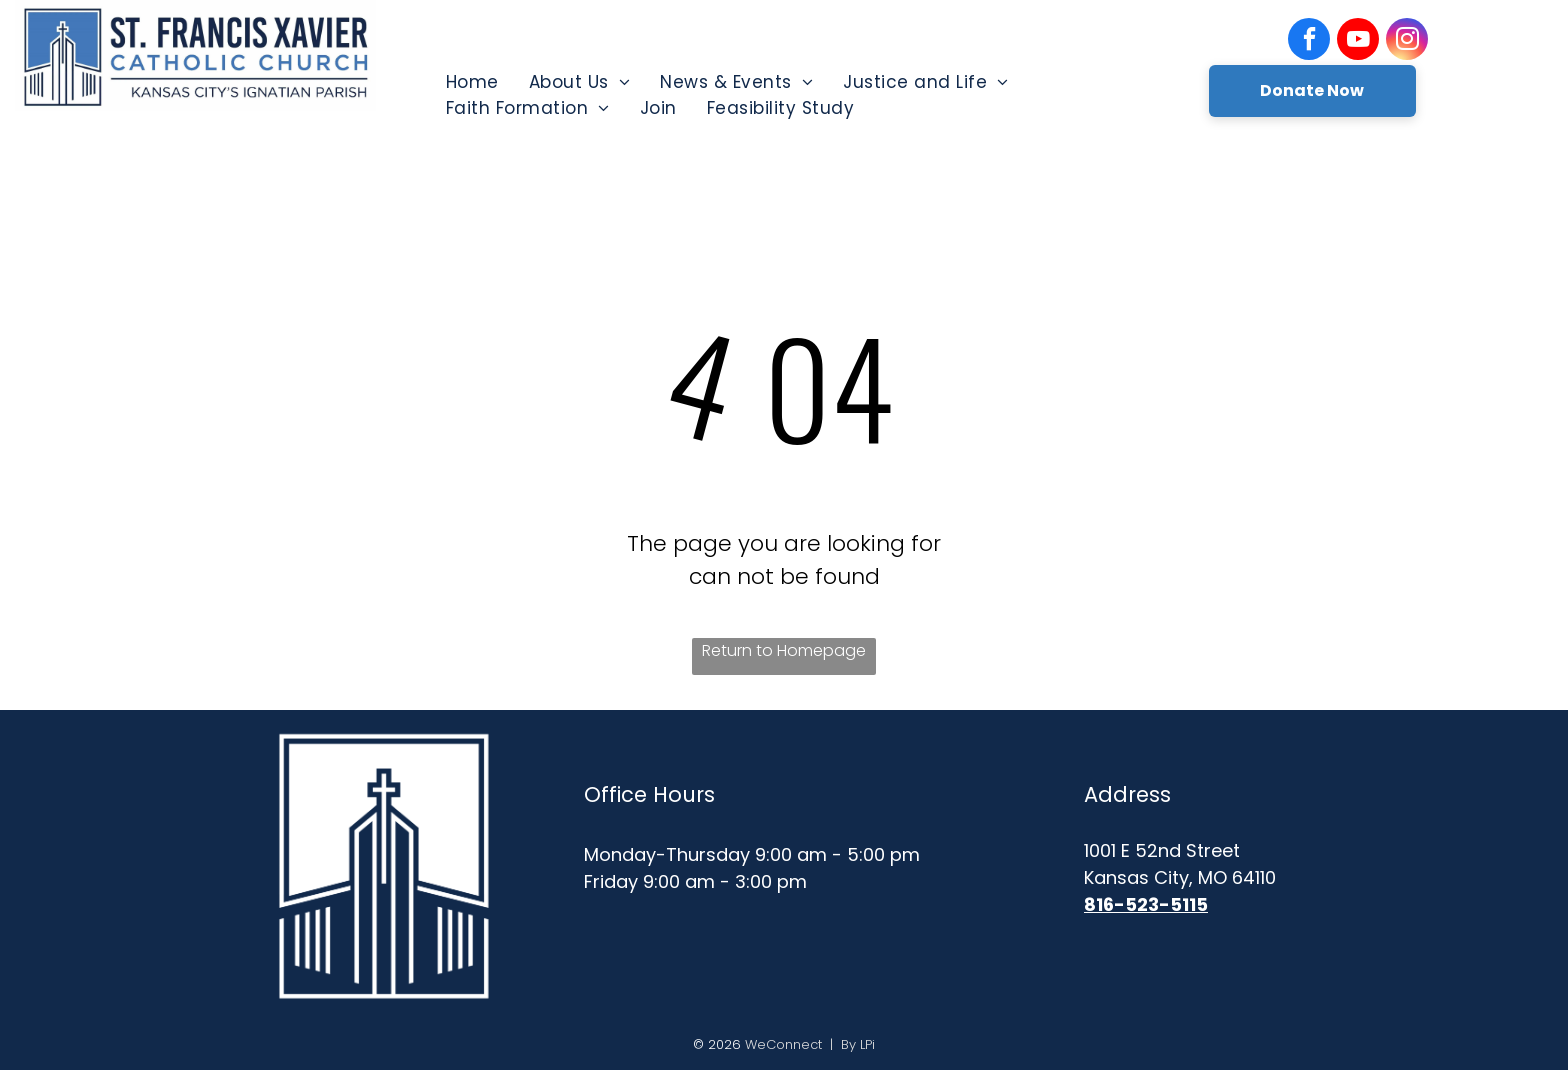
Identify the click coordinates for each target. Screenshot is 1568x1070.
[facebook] (1309, 41)
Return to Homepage (784, 650)
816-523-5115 (1146, 904)
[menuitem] (472, 82)
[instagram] (1407, 41)
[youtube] (1358, 41)
